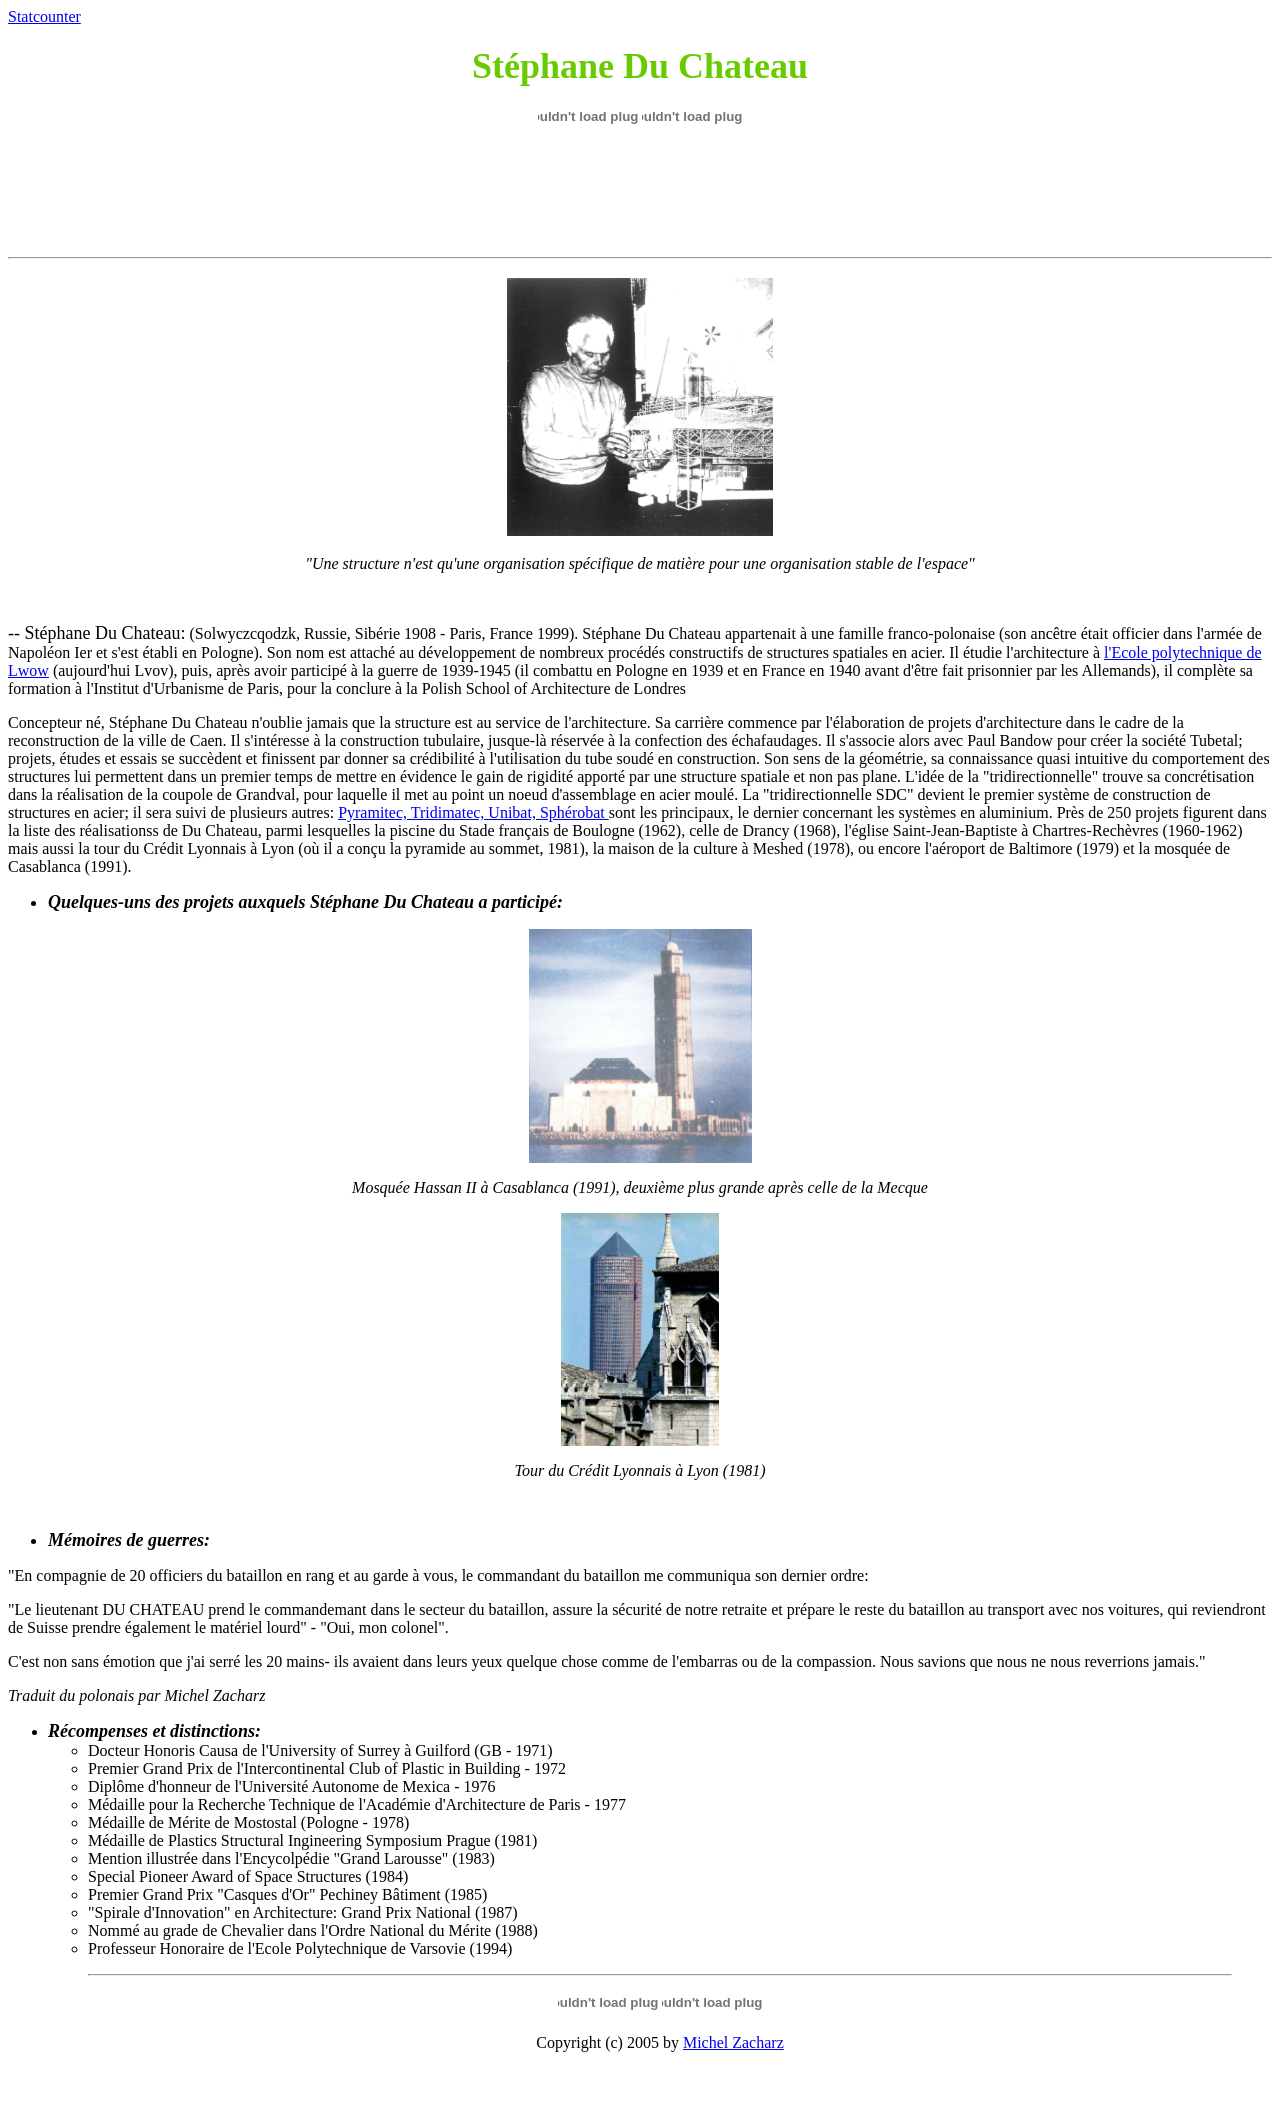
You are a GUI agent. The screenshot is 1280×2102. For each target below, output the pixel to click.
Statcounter (44, 16)
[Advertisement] (638, 192)
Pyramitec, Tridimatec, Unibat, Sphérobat (473, 812)
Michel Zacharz (733, 2042)
